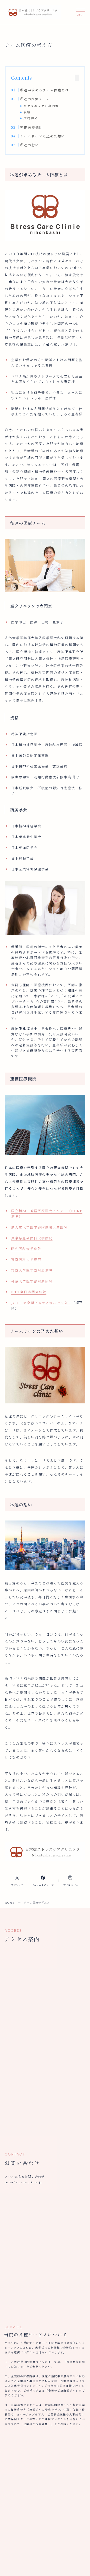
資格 (27, 112)
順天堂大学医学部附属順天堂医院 (39, 1227)
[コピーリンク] (70, 1881)
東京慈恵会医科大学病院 (31, 1238)
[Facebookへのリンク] (43, 1881)
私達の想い (29, 145)
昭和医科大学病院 (26, 1248)
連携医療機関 (31, 127)
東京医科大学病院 (26, 1259)
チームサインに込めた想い (42, 136)
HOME (9, 1902)
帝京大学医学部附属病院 (31, 1281)
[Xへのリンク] (17, 1881)
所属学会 (31, 118)
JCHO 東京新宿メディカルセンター (41, 1302)
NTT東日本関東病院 (28, 1291)
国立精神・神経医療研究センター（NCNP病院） (46, 1213)
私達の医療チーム (35, 98)
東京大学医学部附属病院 (31, 1270)
